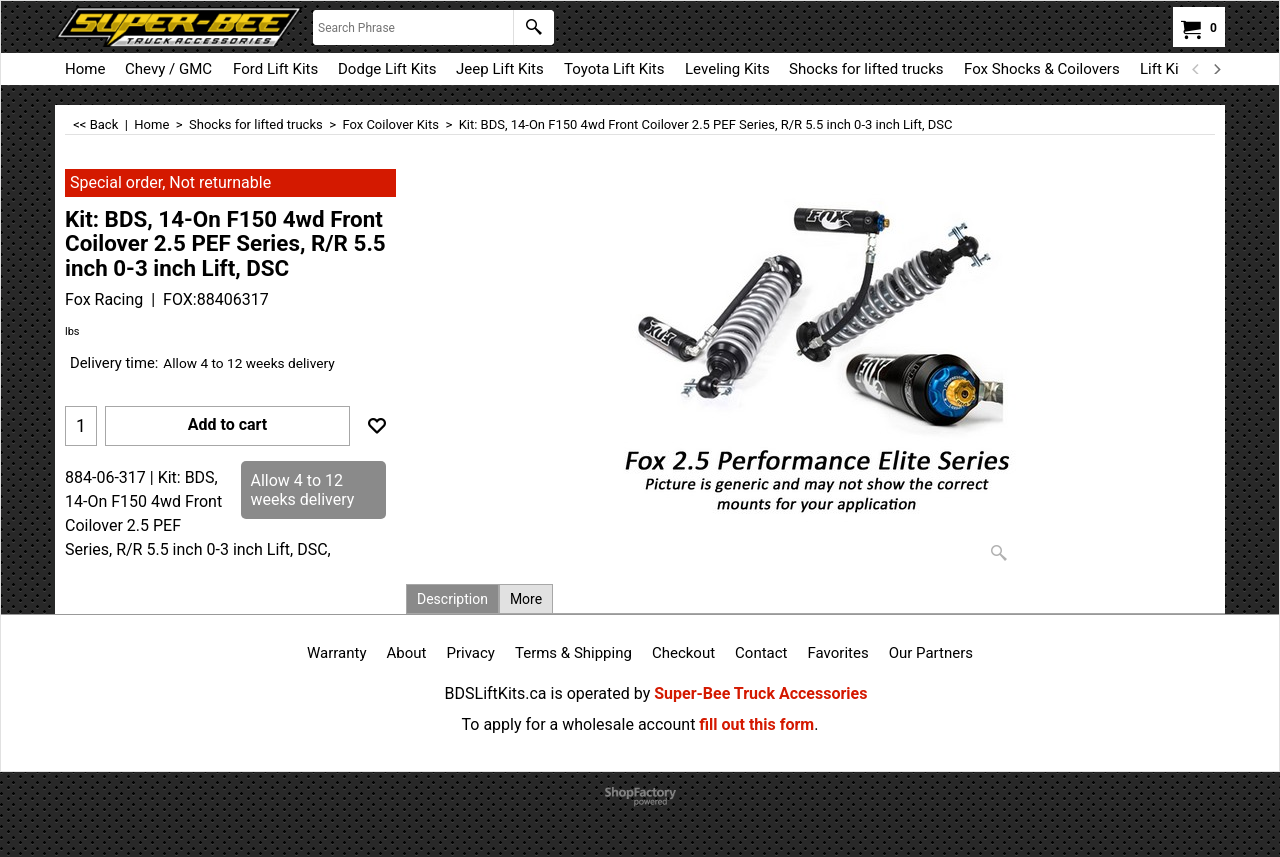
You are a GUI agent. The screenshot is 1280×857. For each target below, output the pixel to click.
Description (452, 599)
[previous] (1196, 69)
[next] (1216, 69)
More (526, 599)
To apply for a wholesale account (579, 724)
